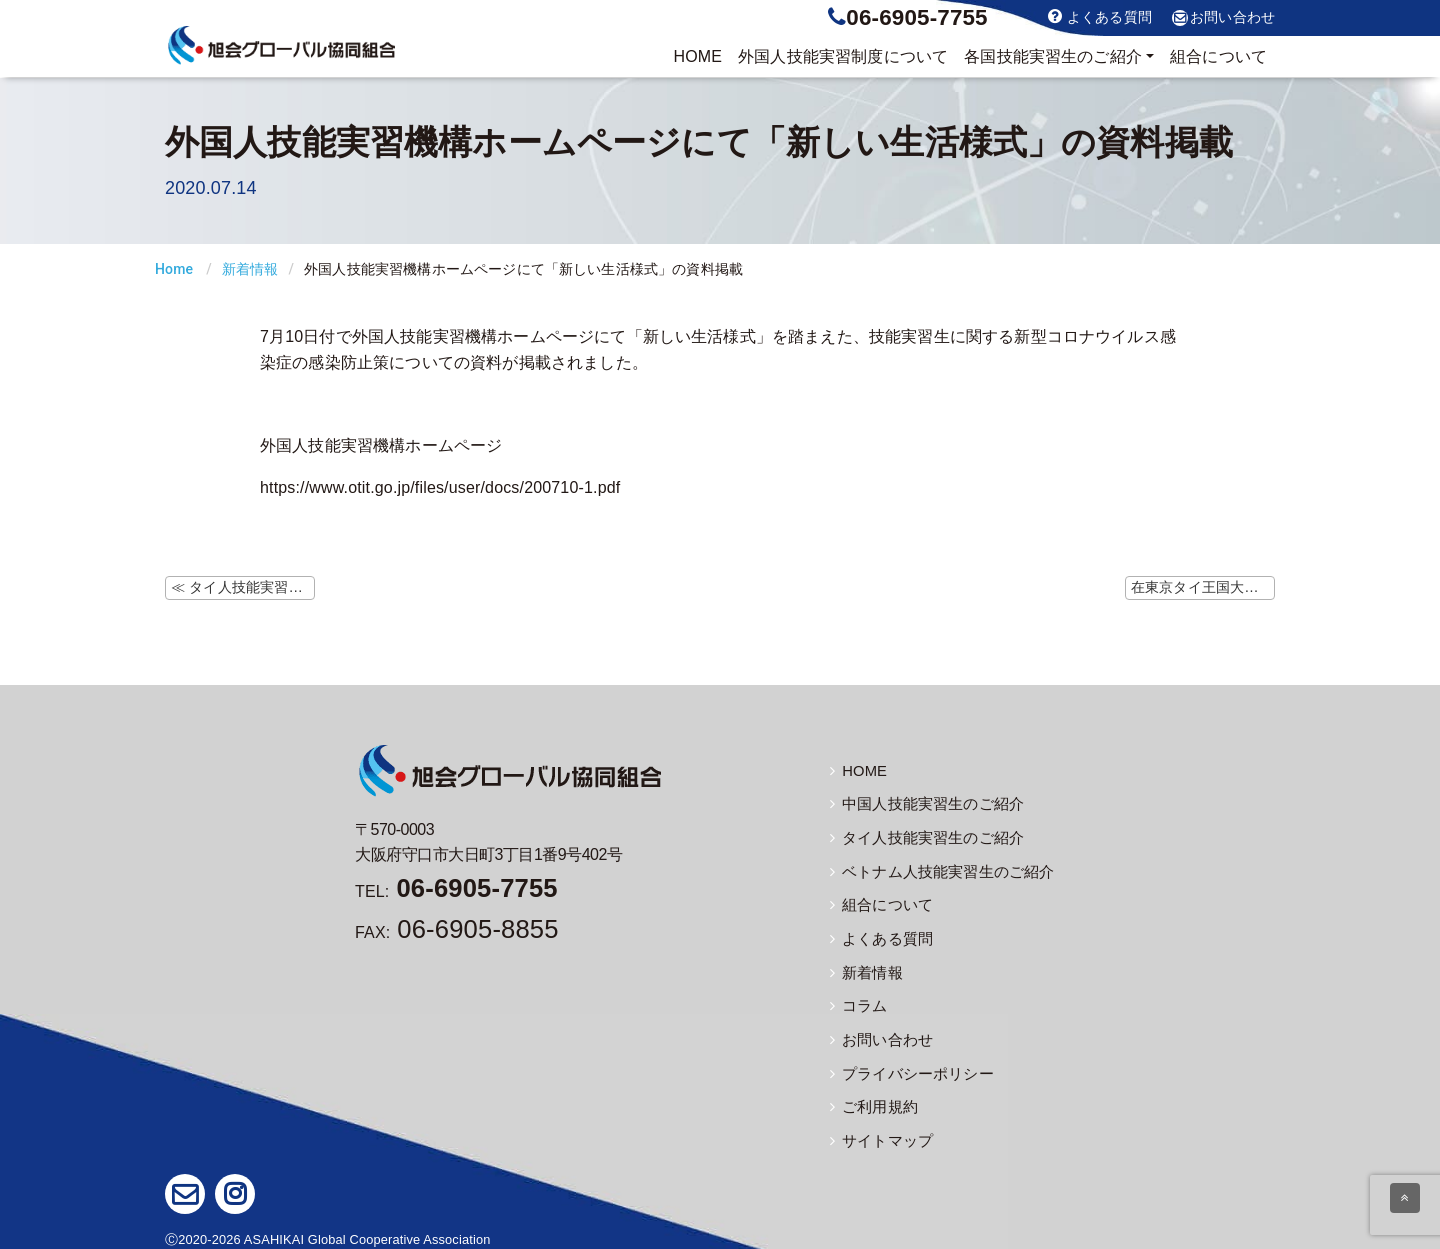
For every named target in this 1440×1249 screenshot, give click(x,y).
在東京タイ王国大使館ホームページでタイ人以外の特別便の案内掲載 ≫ (1203, 587)
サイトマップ (878, 1134)
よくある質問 (1100, 16)
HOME (697, 56)
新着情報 (250, 269)
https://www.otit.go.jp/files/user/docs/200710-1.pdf (440, 487)
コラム (857, 1002)
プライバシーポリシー (907, 1068)
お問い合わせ (1223, 18)
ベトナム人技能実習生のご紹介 (935, 870)
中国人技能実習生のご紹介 (921, 804)
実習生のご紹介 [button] (1053, 57)
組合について (1218, 56)
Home (174, 269)
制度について (843, 57)
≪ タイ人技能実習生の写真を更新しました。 (243, 587)
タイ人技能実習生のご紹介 (921, 837)
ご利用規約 (871, 1101)
